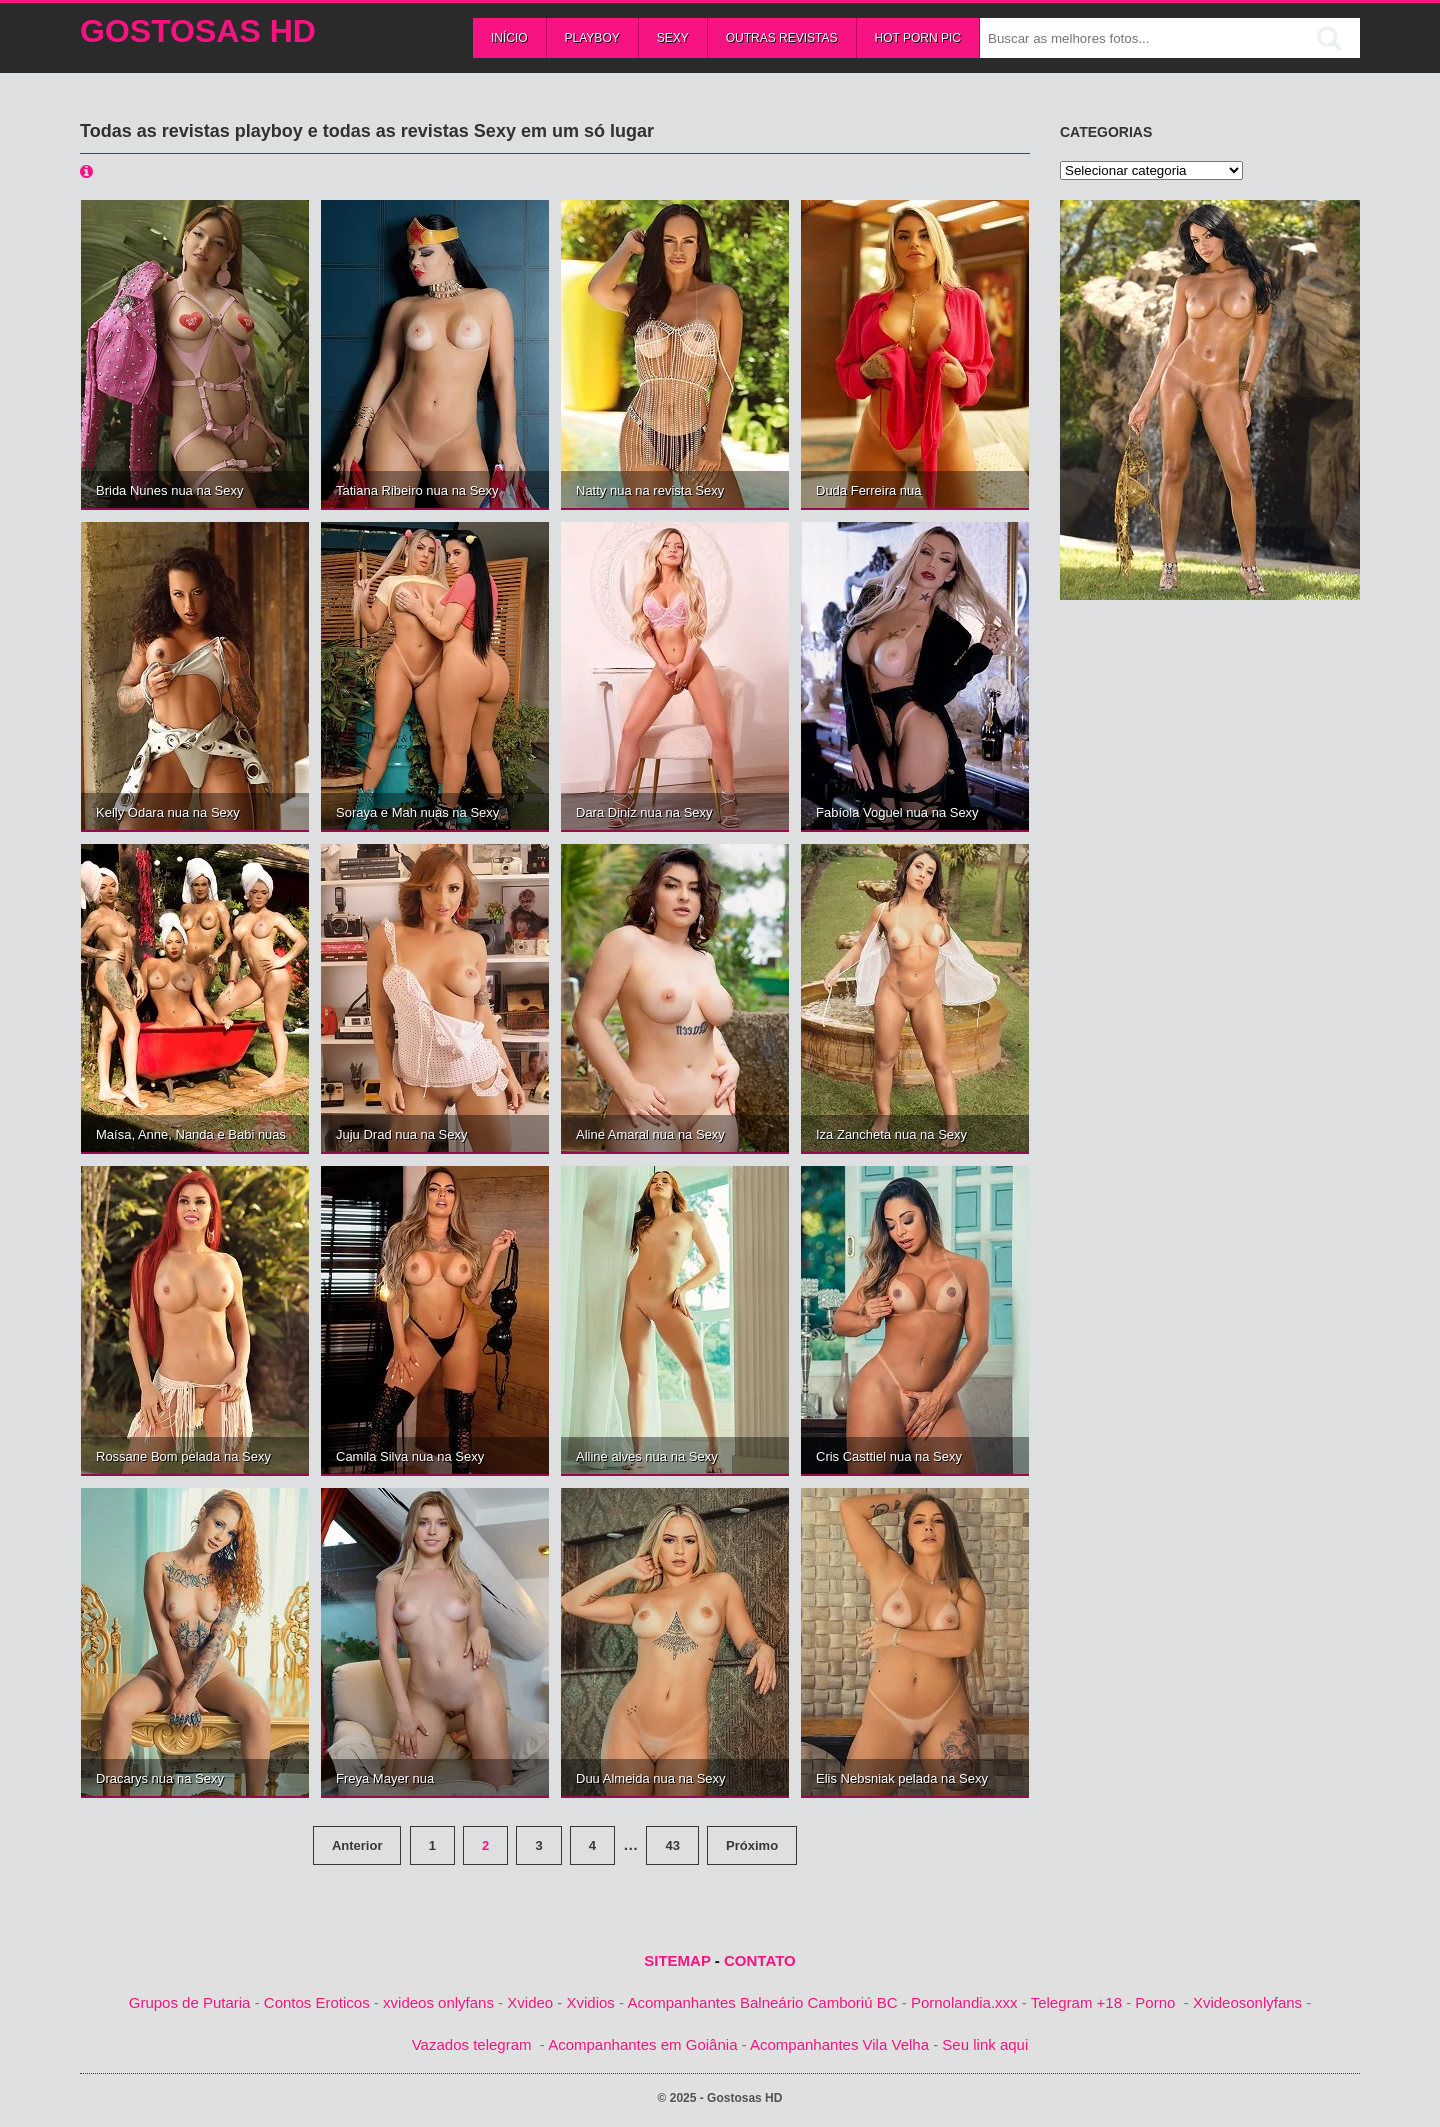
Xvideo (530, 2002)
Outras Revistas (782, 38)
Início (509, 38)
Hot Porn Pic (918, 38)
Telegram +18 (1076, 2002)
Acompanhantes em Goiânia (642, 2044)
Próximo (752, 1845)
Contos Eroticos (317, 2002)
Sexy (673, 38)
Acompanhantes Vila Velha (839, 2044)
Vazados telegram (472, 2044)
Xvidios (591, 2002)
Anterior (357, 1845)
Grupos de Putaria (190, 2002)
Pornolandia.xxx (964, 2002)
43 (672, 1845)
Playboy (592, 38)
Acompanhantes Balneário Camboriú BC (762, 2002)
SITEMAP (677, 1960)
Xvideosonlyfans (1247, 2002)
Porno (1155, 2002)
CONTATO (760, 1960)
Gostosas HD (198, 31)
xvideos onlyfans (438, 2002)
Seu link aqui (985, 2044)
